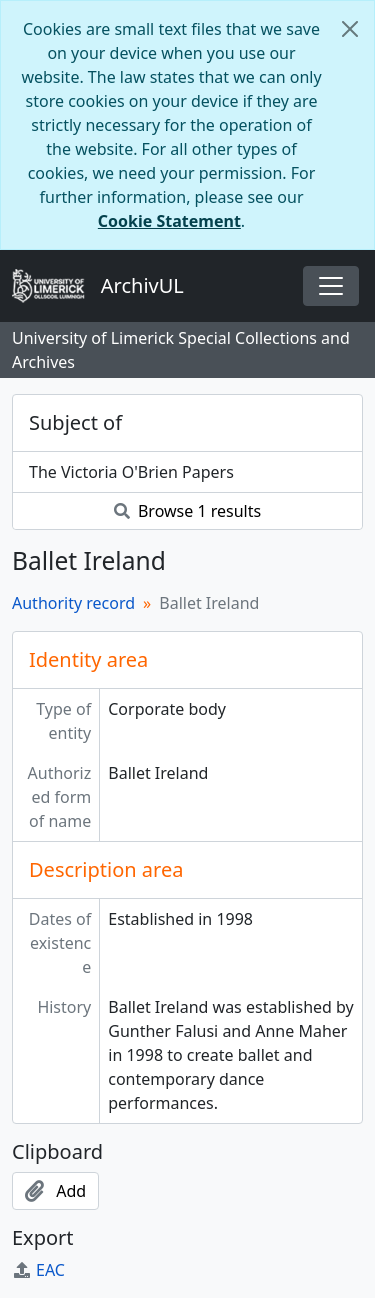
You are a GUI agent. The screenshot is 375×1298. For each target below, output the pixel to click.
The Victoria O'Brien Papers (131, 472)
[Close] (350, 29)
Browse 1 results (187, 511)
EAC (38, 1270)
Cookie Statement (169, 221)
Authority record (73, 603)
